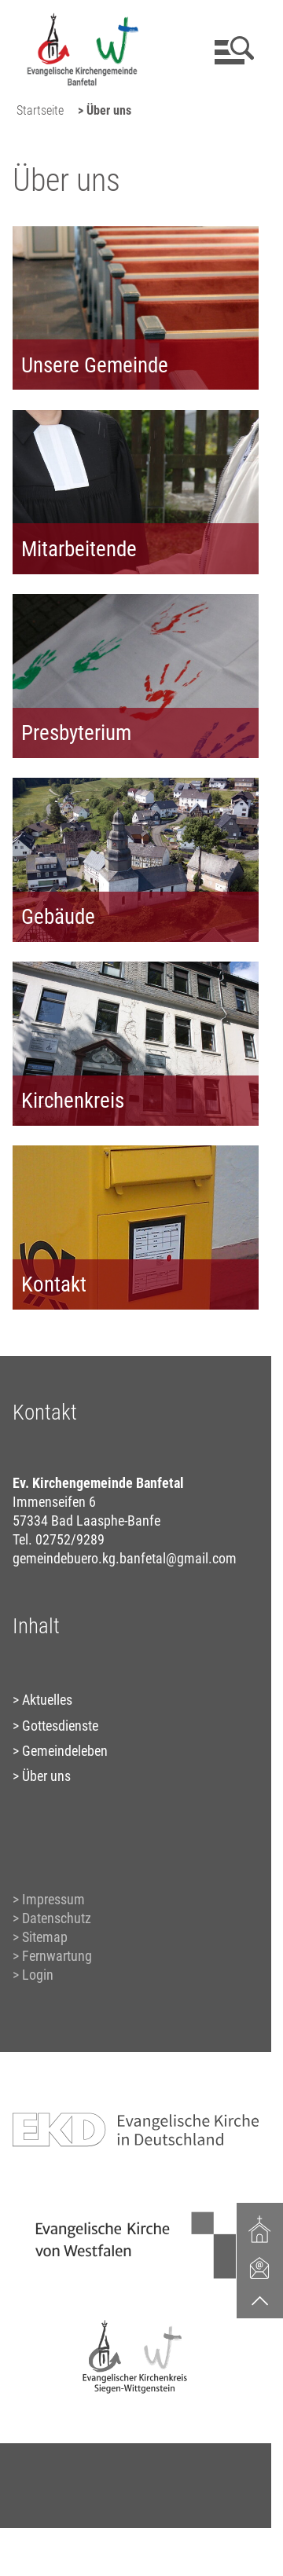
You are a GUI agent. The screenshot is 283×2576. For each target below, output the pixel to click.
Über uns (46, 1776)
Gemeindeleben (65, 1750)
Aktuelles (47, 1699)
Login (37, 1974)
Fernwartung (57, 1956)
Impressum (53, 1899)
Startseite (40, 110)
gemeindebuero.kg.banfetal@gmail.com (125, 1558)
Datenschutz (56, 1918)
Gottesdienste (60, 1725)
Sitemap (45, 1937)
